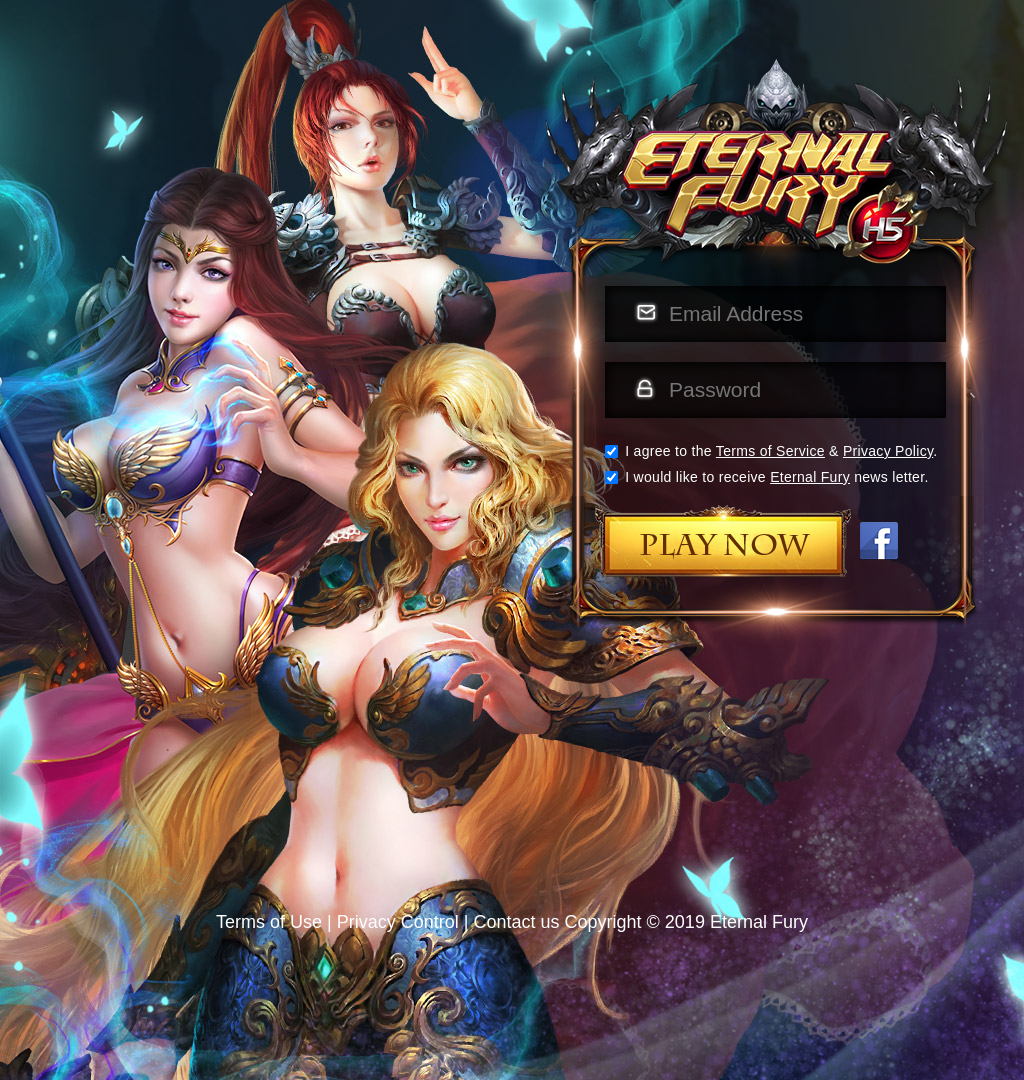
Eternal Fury (810, 477)
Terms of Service (770, 451)
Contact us (517, 922)
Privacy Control (398, 922)
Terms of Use (269, 922)
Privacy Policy (888, 451)
